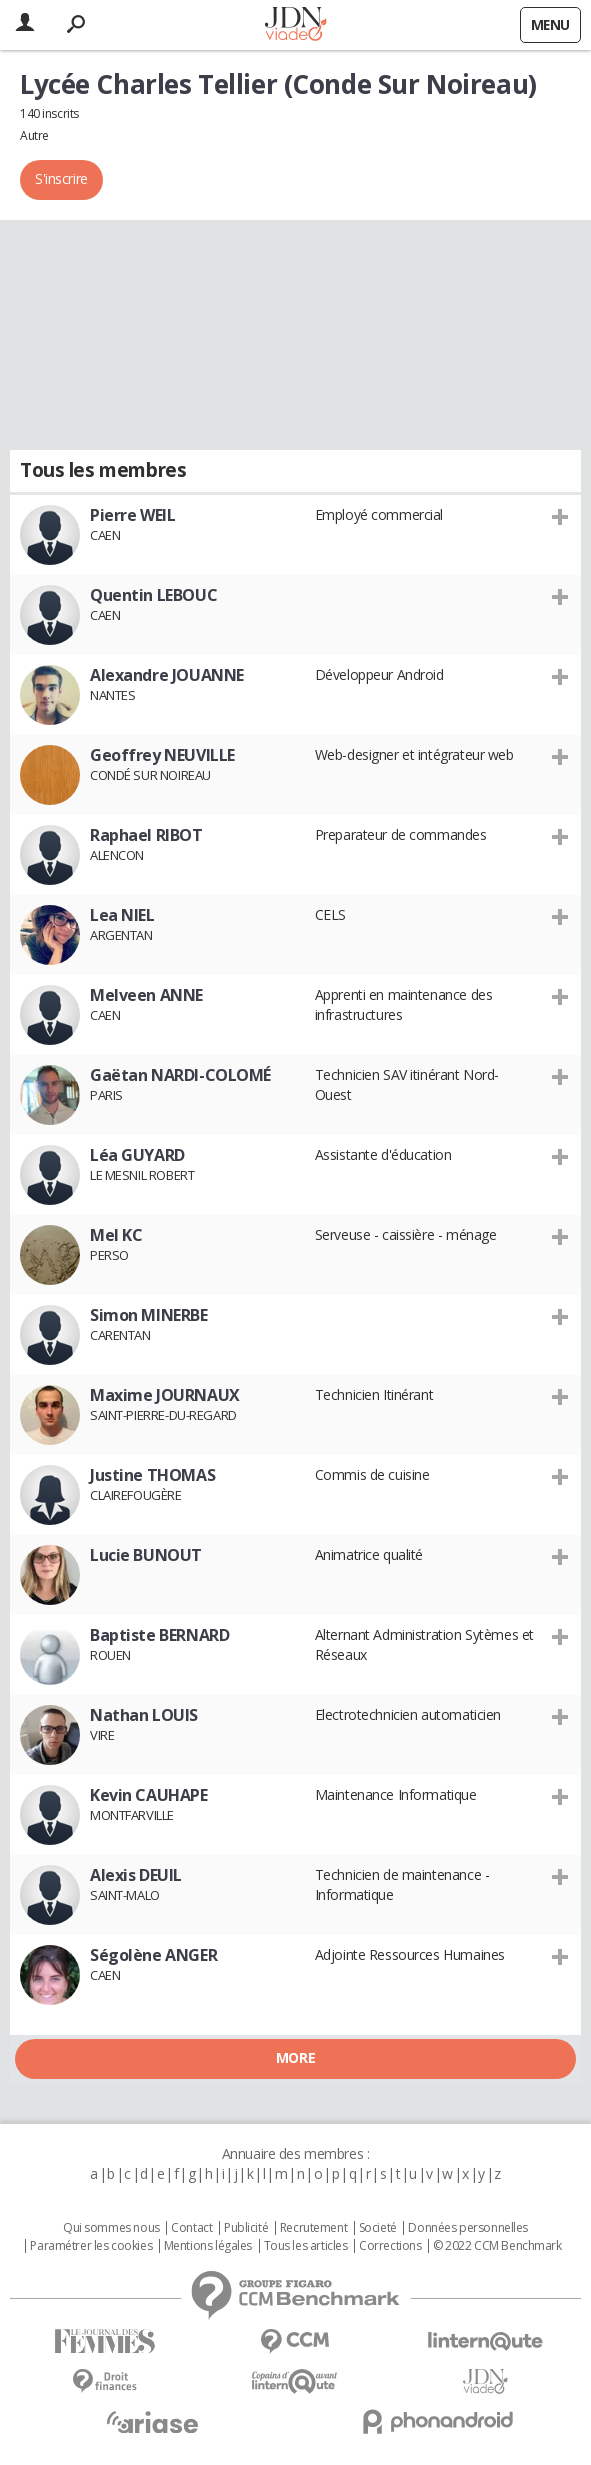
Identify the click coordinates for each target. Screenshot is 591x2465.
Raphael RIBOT (146, 835)
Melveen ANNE (146, 995)
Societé (378, 2228)
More (295, 2057)
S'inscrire (61, 178)
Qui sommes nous (111, 2228)
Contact (191, 2228)
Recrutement (313, 2228)
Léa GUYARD (137, 1155)
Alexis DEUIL (136, 1875)
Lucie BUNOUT (146, 1555)
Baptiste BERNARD (159, 1635)
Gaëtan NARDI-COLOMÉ (180, 1075)
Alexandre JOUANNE (167, 675)
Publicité (246, 2228)
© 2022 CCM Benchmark (497, 2246)
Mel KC (116, 1235)
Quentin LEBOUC (153, 595)
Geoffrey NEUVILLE (162, 755)
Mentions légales (208, 2246)
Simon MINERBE (149, 1315)
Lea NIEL (122, 915)
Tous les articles (306, 2246)
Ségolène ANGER (153, 1955)
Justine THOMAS (152, 1475)
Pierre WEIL (132, 515)
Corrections (390, 2246)
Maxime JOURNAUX (165, 1395)
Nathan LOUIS (144, 1715)
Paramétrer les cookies (91, 2246)
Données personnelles (468, 2228)
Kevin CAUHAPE (149, 1795)
